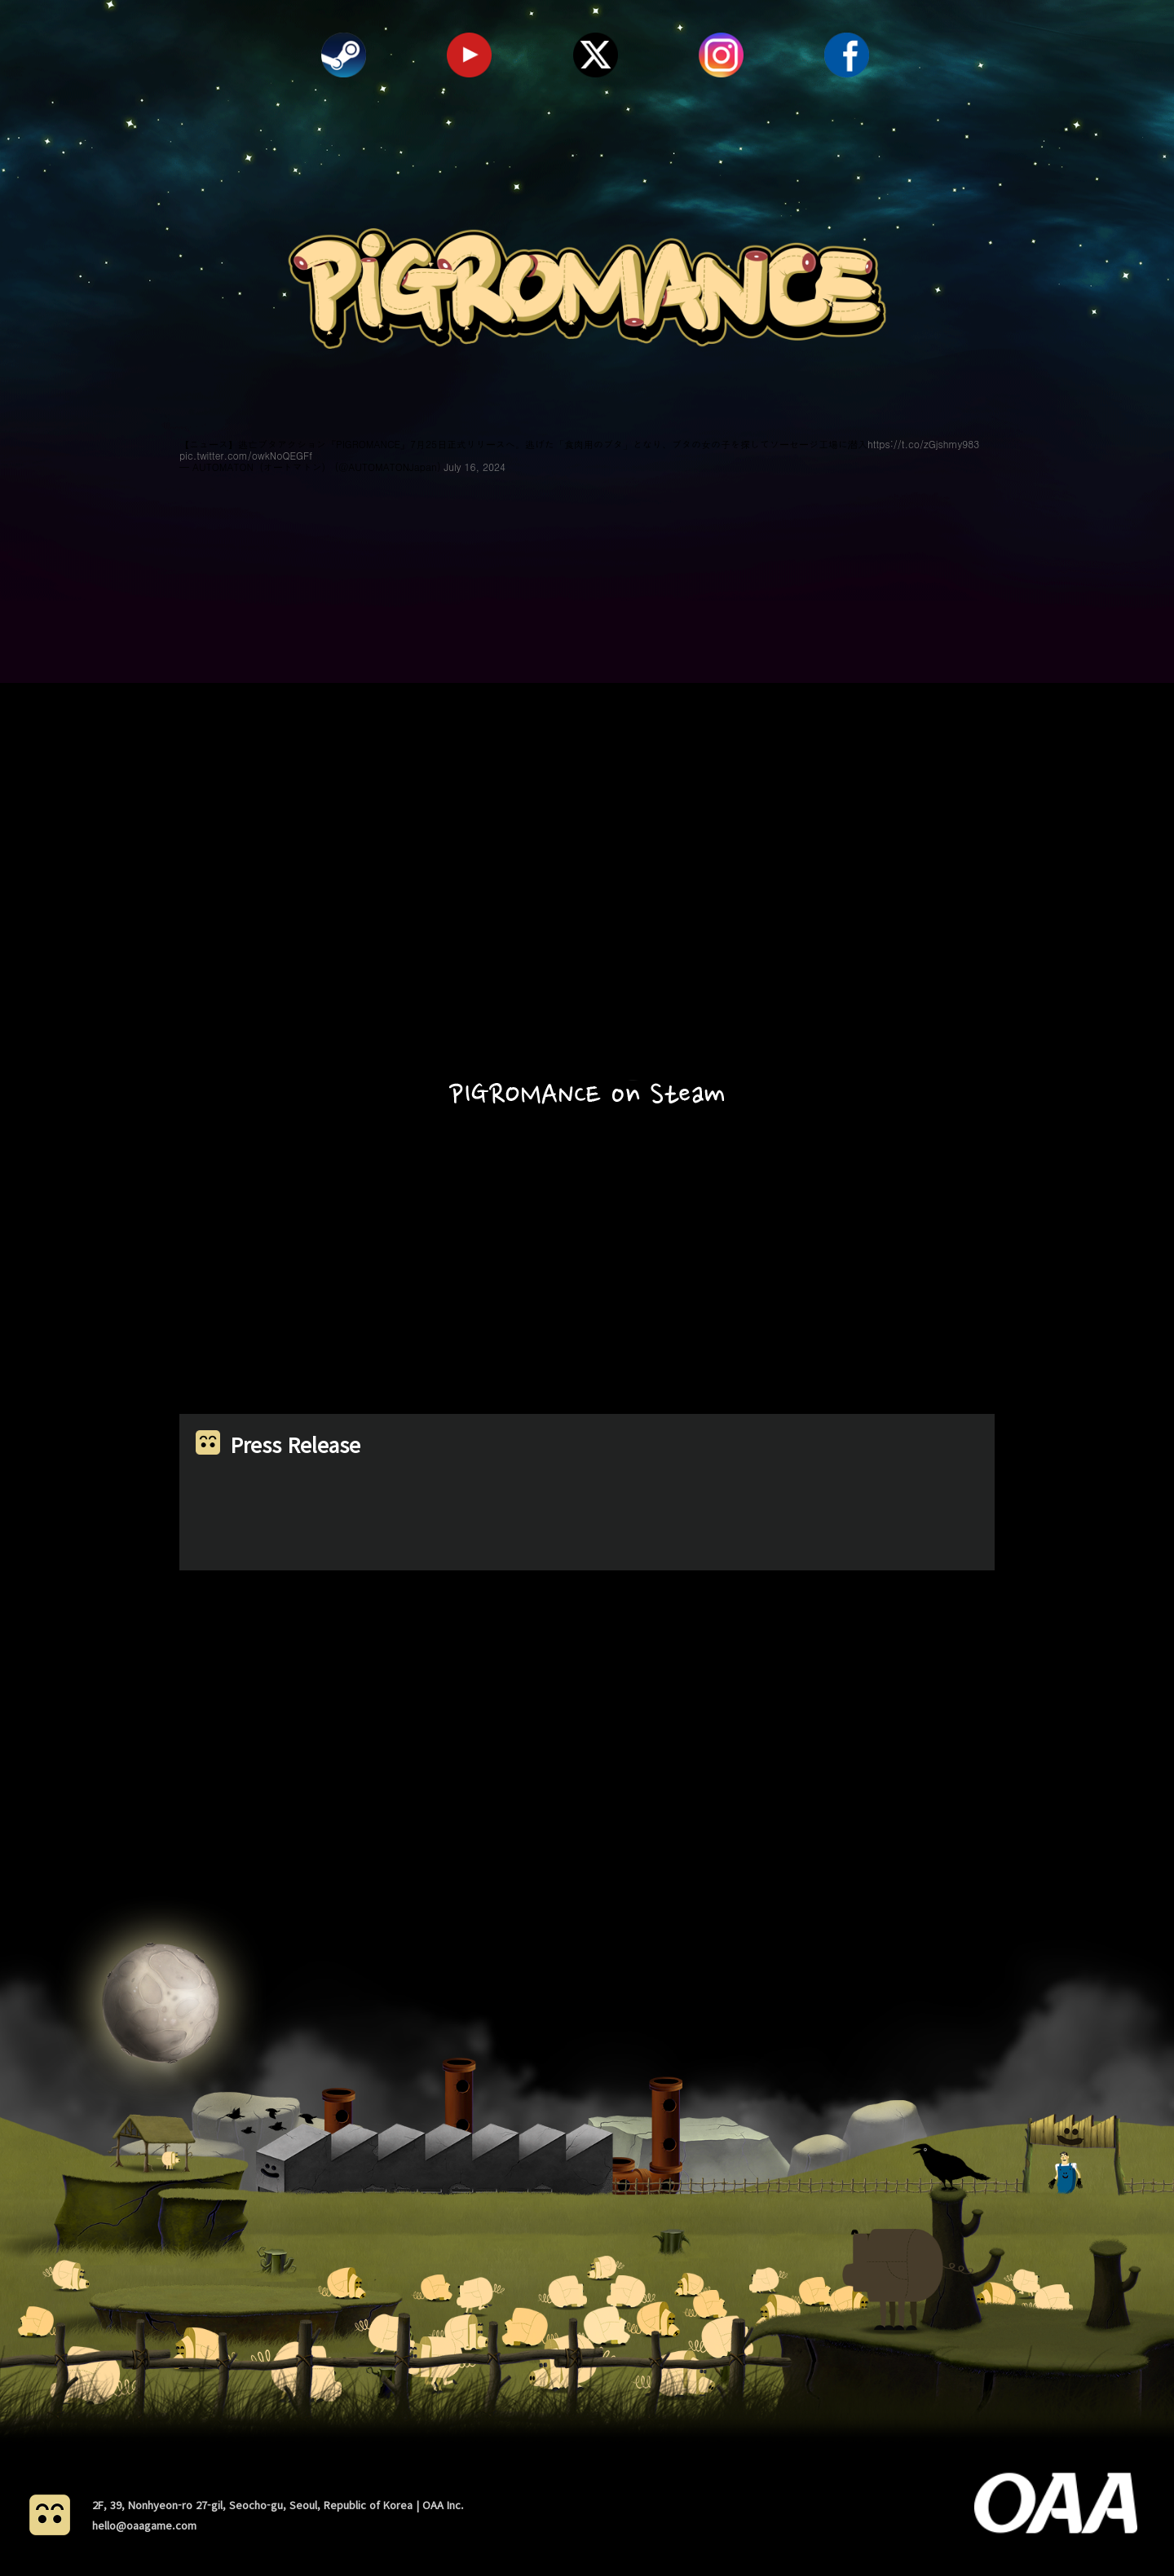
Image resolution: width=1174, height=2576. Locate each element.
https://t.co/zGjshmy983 (923, 444)
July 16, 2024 (474, 466)
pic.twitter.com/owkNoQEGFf (245, 455)
